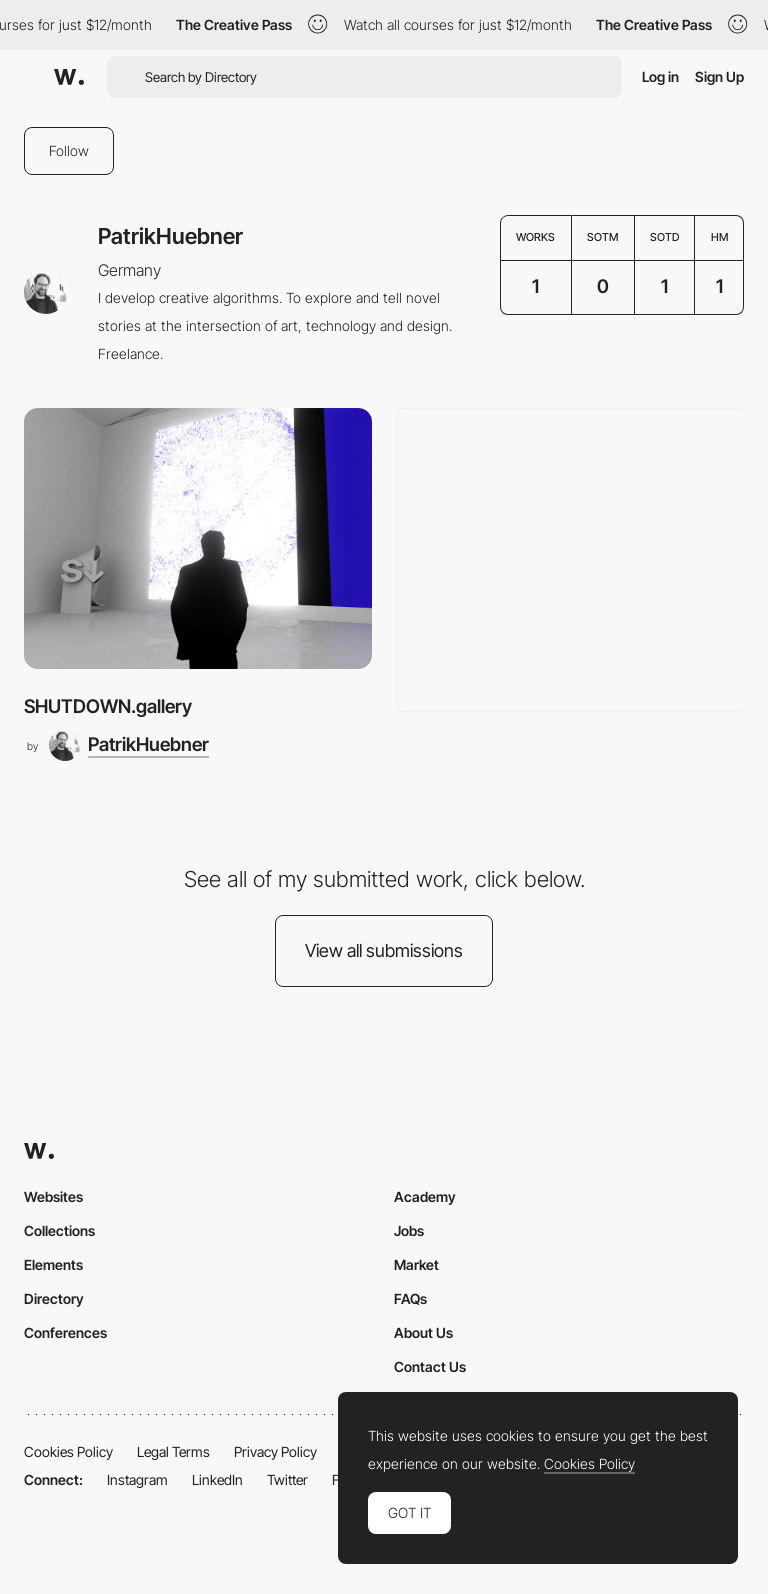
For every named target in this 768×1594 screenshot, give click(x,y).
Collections (59, 1230)
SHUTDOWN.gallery (108, 706)
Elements (53, 1264)
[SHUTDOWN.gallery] (198, 538)
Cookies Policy (68, 1451)
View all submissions (384, 950)
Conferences (65, 1332)
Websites (53, 1196)
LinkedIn (217, 1479)
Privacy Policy (275, 1451)
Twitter (287, 1479)
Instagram (137, 1479)
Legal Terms (173, 1451)
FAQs (410, 1298)
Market (416, 1264)
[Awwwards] (69, 77)
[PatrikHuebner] (129, 745)
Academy (425, 1196)
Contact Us (430, 1366)
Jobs (409, 1230)
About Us (423, 1332)
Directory (54, 1298)
